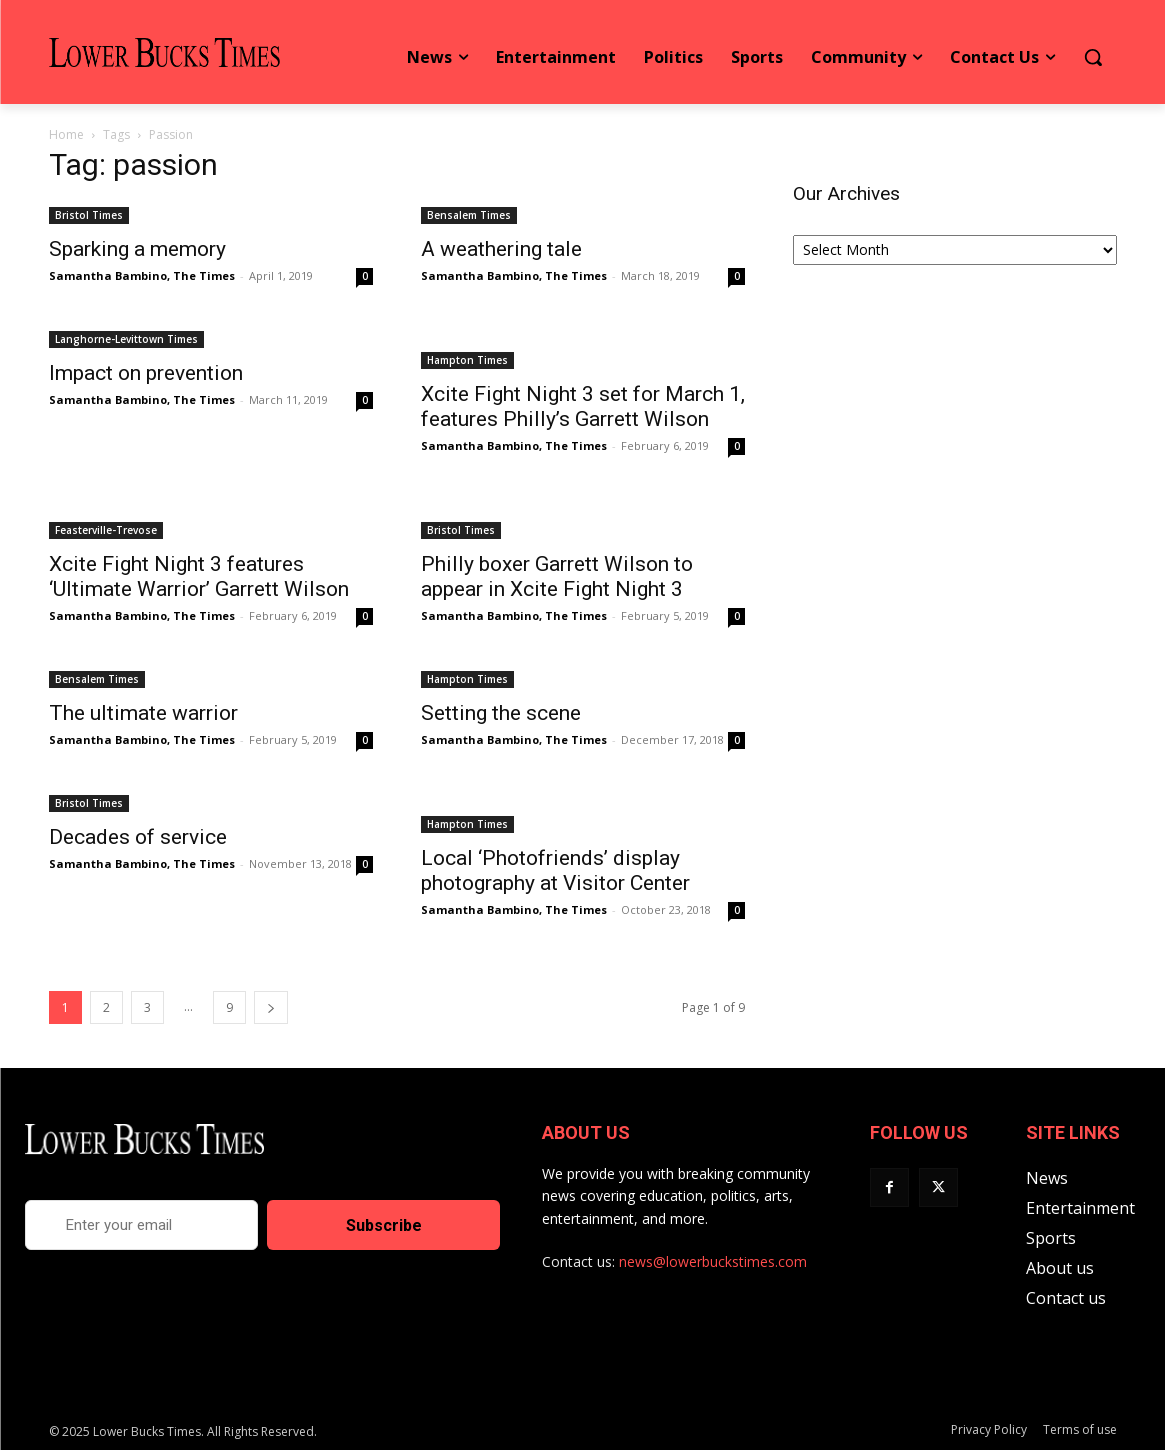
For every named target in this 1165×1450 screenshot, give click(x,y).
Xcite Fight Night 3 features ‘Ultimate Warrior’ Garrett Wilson (199, 576)
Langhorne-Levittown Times (126, 339)
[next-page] (271, 1007)
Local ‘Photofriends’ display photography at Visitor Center (555, 870)
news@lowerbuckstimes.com (713, 1261)
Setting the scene (501, 713)
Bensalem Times (469, 215)
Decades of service (138, 837)
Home (66, 134)
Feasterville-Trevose (106, 530)
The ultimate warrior (143, 713)
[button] (1093, 57)
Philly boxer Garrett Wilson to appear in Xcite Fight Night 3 (557, 576)
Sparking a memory (137, 249)
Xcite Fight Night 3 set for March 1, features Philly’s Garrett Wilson (583, 406)
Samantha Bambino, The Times (142, 275)
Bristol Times (89, 215)
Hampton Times (467, 360)
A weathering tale (501, 249)
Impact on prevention (146, 373)
